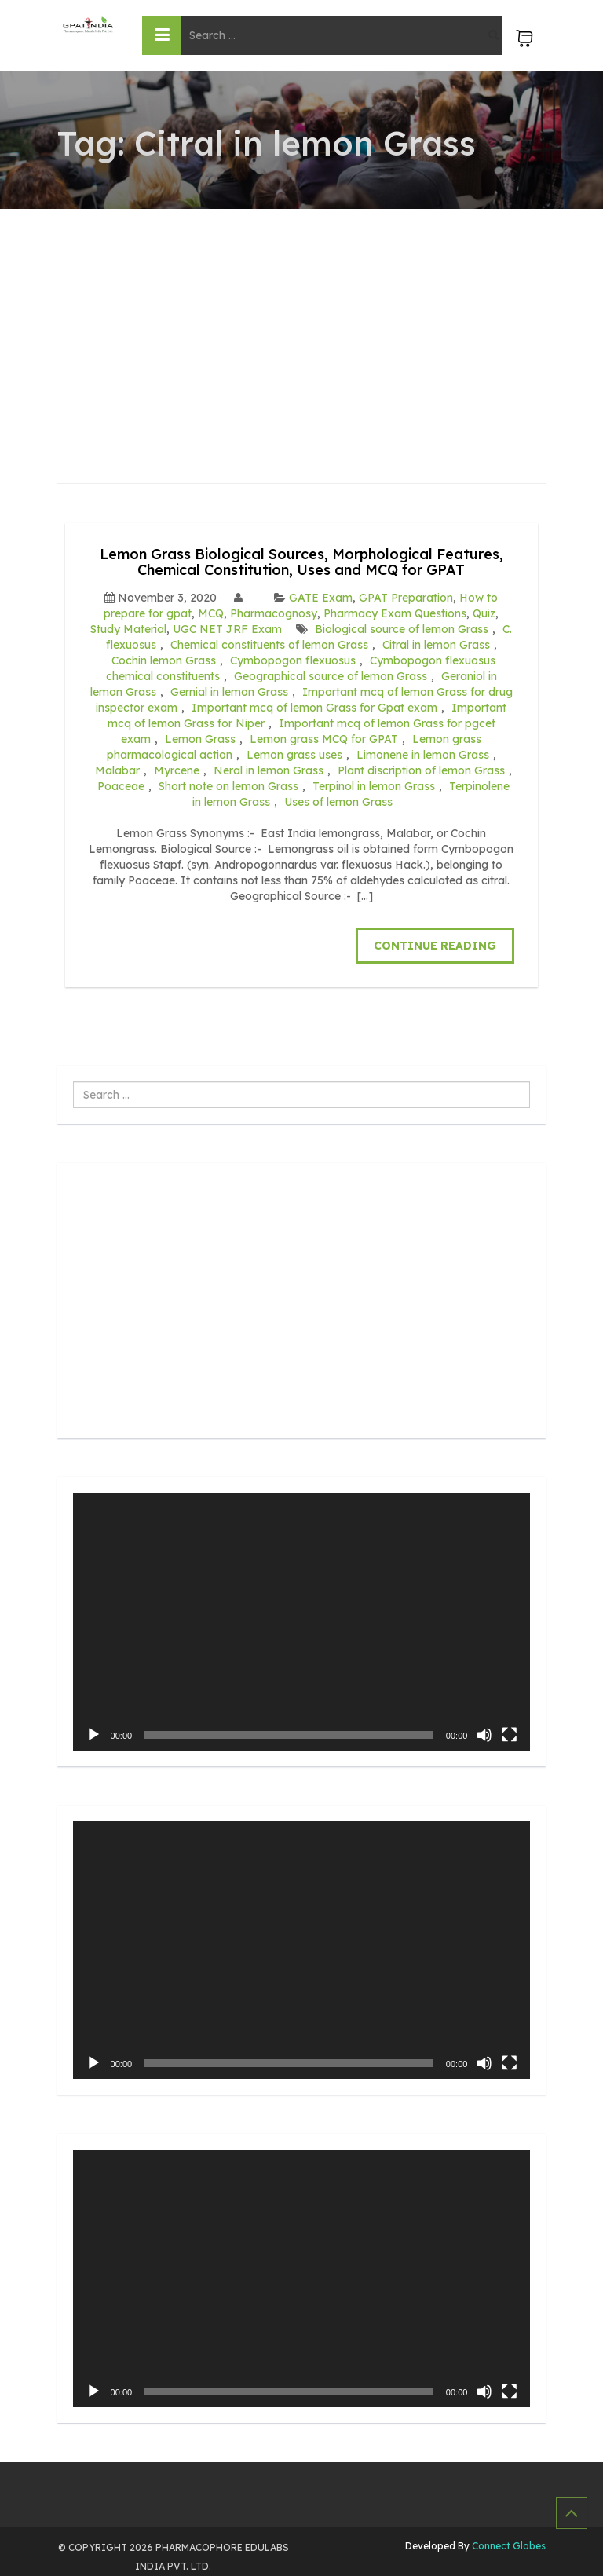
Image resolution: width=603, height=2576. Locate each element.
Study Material (128, 629)
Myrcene (176, 770)
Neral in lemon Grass (268, 770)
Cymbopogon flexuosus (293, 660)
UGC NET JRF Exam (227, 629)
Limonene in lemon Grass (422, 755)
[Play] (93, 1735)
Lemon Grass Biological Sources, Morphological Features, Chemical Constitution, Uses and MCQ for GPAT (301, 562)
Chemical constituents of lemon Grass (269, 645)
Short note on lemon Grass (228, 786)
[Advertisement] (301, 327)
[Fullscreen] (509, 1735)
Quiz (484, 613)
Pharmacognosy (273, 613)
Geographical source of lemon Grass (330, 676)
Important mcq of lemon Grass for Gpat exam (314, 708)
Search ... (73, 1081)
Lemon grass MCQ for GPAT (324, 739)
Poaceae (120, 786)
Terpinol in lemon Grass (373, 786)
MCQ (211, 613)
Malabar (117, 770)
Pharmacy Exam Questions (394, 613)
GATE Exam (321, 598)
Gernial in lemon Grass (229, 692)
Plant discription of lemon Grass (421, 770)
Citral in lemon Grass (436, 645)
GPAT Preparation (406, 598)
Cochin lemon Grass (163, 660)
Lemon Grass (200, 739)
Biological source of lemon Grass (401, 629)
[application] (302, 1622)
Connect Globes (508, 2546)
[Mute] (484, 1735)
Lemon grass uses (294, 755)
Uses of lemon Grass (338, 802)
